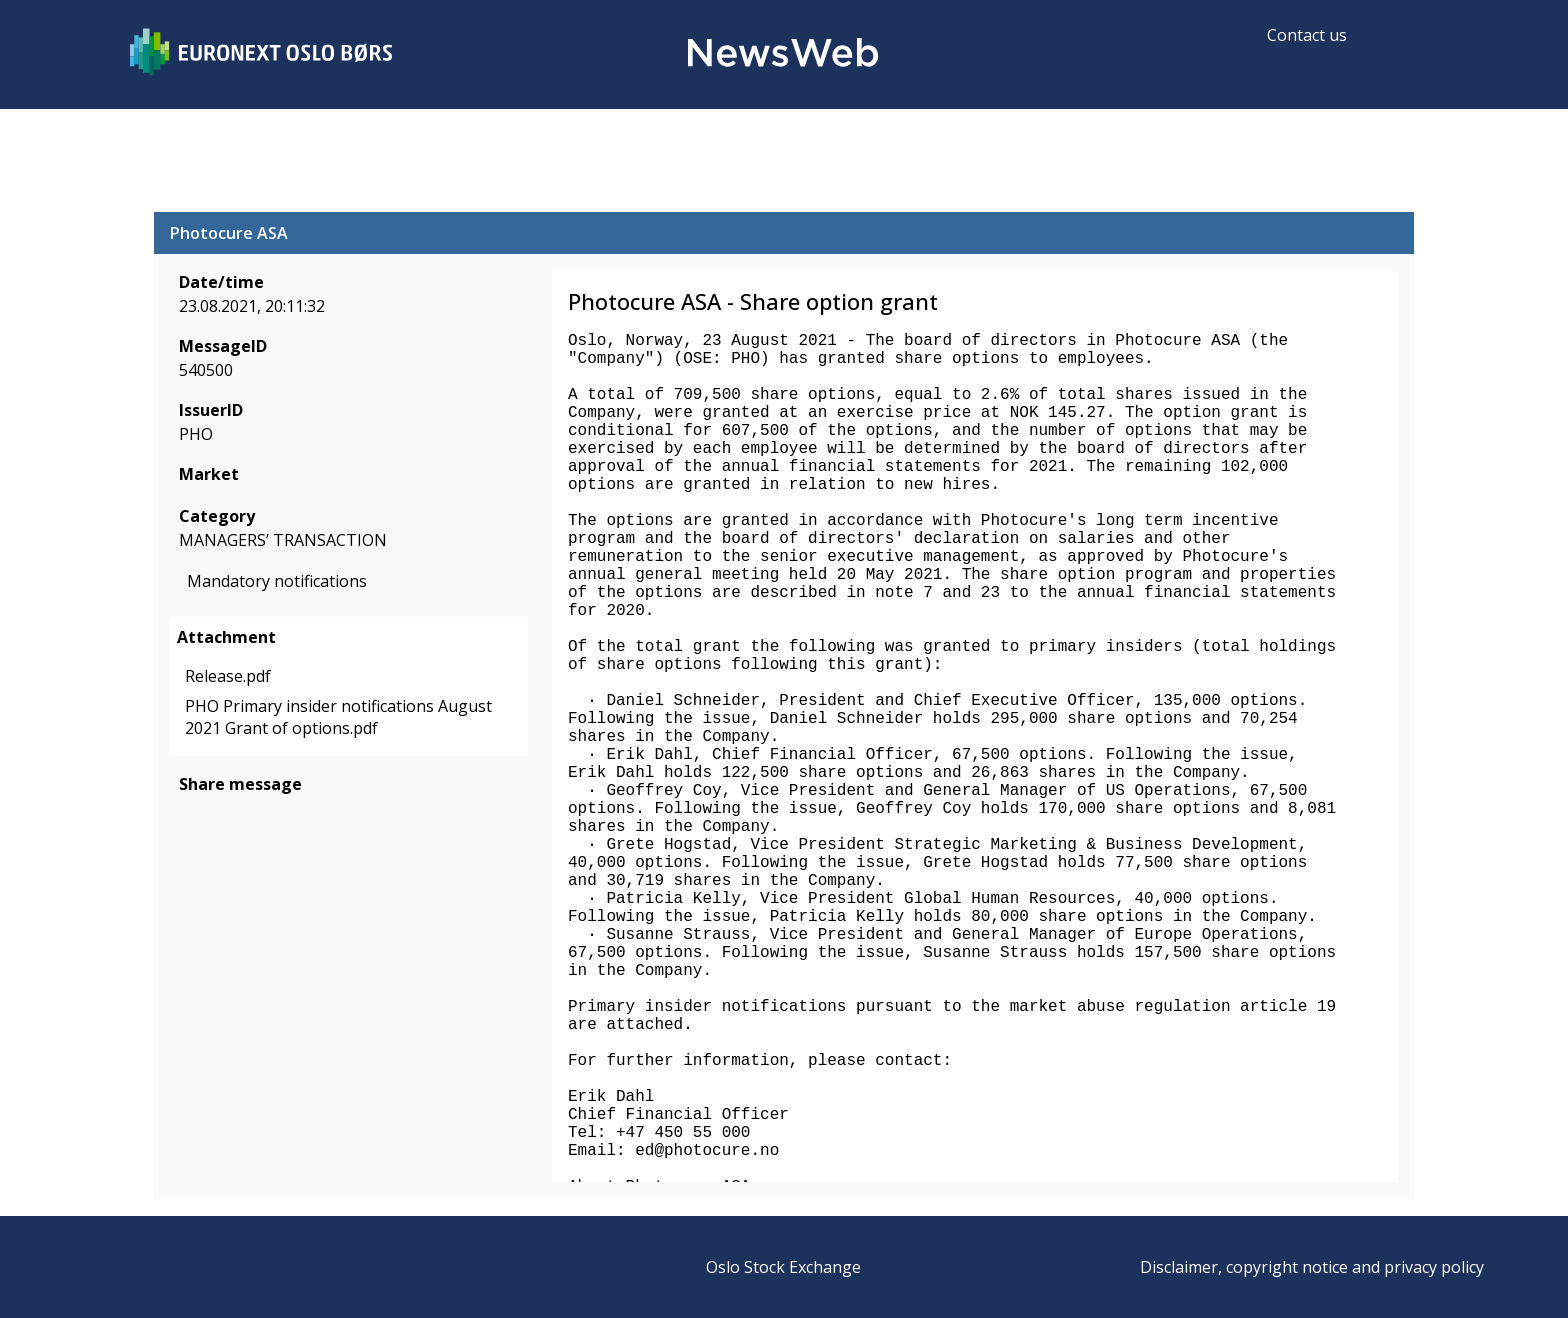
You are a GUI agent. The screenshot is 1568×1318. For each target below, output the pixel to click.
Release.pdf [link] (228, 676)
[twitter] (222, 813)
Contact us (1307, 35)
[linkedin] (259, 813)
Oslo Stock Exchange (783, 1267)
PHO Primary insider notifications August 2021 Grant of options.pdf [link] (338, 717)
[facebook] (190, 813)
